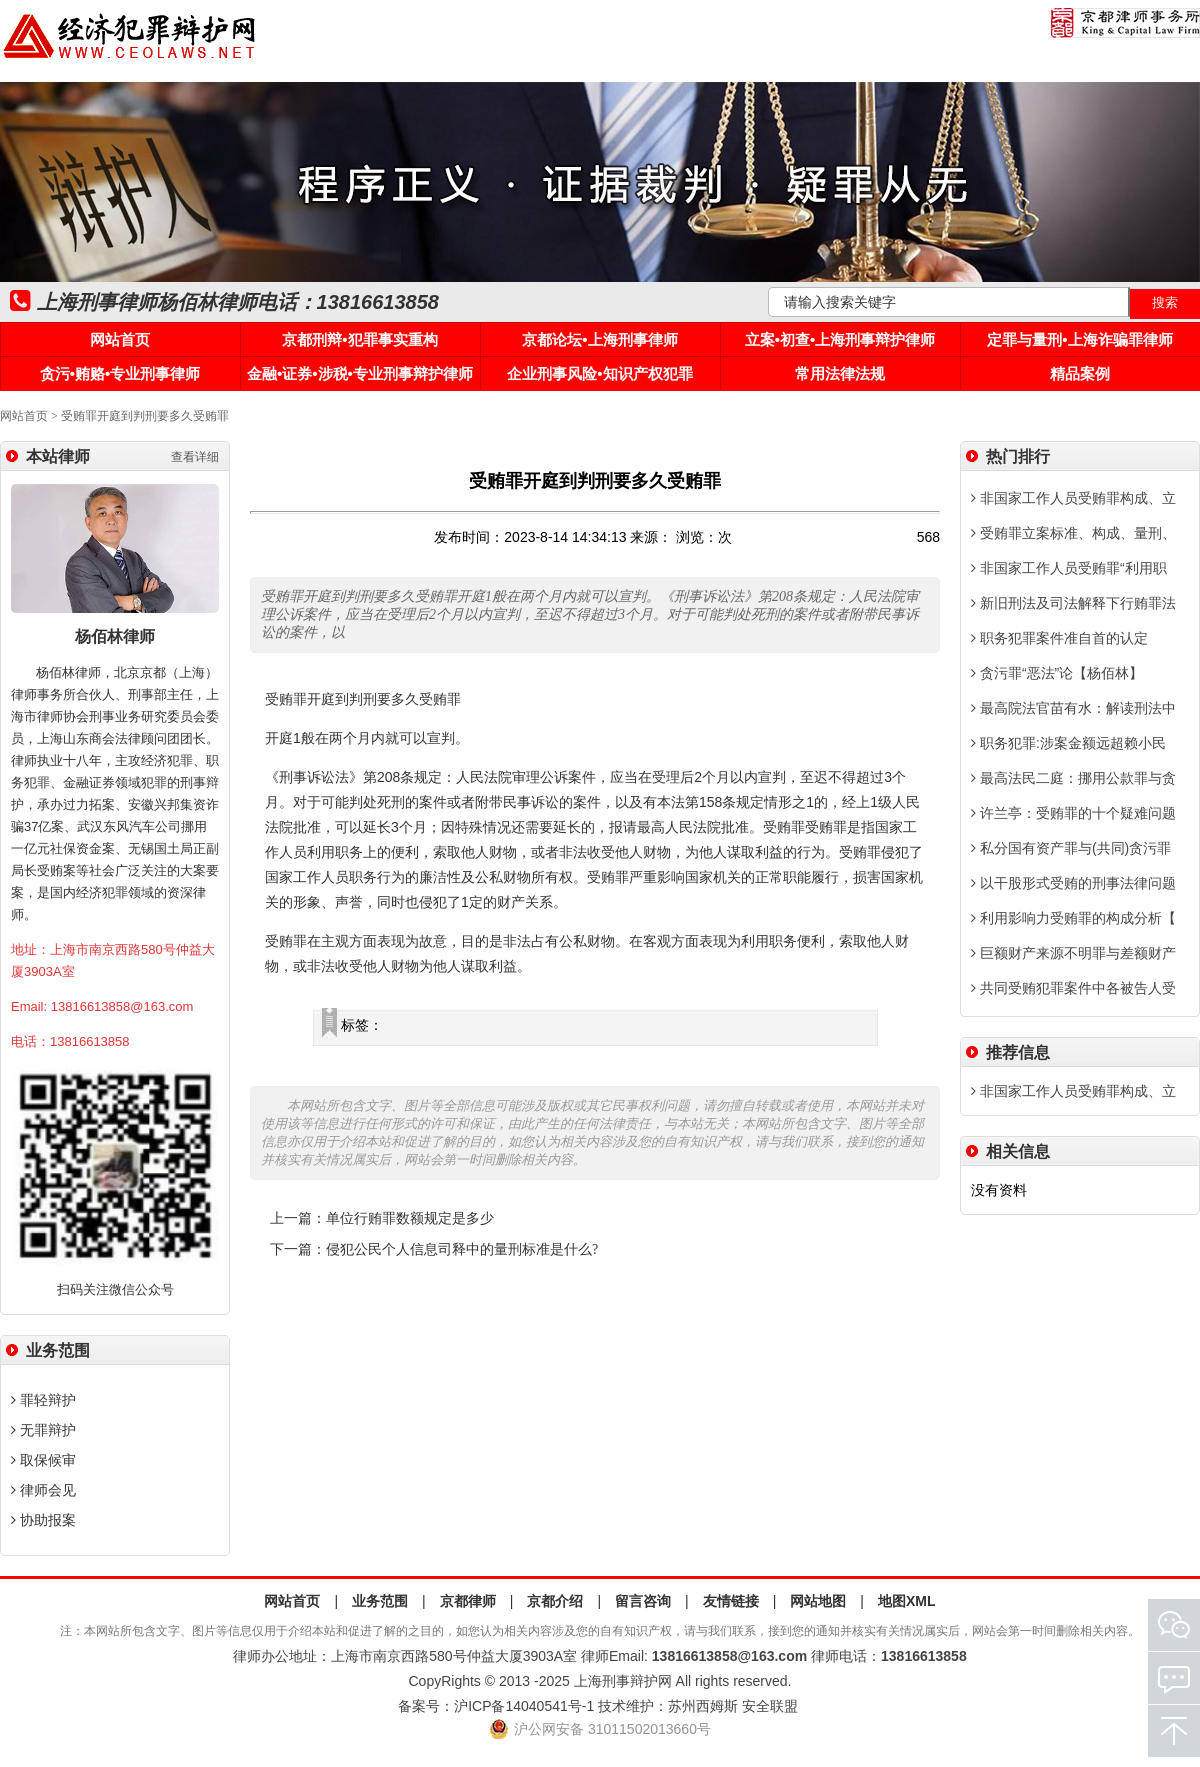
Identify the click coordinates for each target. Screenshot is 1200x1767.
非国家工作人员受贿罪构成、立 (1073, 498)
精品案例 (1080, 373)
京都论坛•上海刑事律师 (599, 339)
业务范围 (380, 1601)
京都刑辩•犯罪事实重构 (359, 339)
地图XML (907, 1601)
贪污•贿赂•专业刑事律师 (120, 373)
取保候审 (43, 1460)
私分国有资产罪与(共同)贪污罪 (1071, 848)
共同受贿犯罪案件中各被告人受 (1073, 988)
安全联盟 (770, 1706)
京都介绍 (555, 1601)
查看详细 (195, 457)
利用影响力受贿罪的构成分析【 (1073, 918)
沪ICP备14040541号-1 (524, 1706)
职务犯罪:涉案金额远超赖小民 (1068, 743)
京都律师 (468, 1601)
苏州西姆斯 (703, 1706)
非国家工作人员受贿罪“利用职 (1069, 568)
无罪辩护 (43, 1430)
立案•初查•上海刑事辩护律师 (840, 339)
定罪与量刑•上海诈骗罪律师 (1079, 339)
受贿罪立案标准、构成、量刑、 (1073, 533)
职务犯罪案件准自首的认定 (1059, 638)
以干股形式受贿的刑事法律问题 (1073, 883)
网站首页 (120, 339)
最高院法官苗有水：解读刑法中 (1073, 708)
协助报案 (43, 1520)
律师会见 (43, 1490)
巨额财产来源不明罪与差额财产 (1073, 953)
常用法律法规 (840, 373)
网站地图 (818, 1601)
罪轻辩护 (43, 1400)
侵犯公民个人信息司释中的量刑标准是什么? (462, 1249)
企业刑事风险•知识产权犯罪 (599, 373)
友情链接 (731, 1601)
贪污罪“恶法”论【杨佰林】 (1057, 673)
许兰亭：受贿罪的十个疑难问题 (1073, 813)
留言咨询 (643, 1601)
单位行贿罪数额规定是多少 (410, 1218)
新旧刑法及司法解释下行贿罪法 (1073, 603)
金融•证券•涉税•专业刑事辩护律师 (360, 373)
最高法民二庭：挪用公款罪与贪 (1073, 778)
